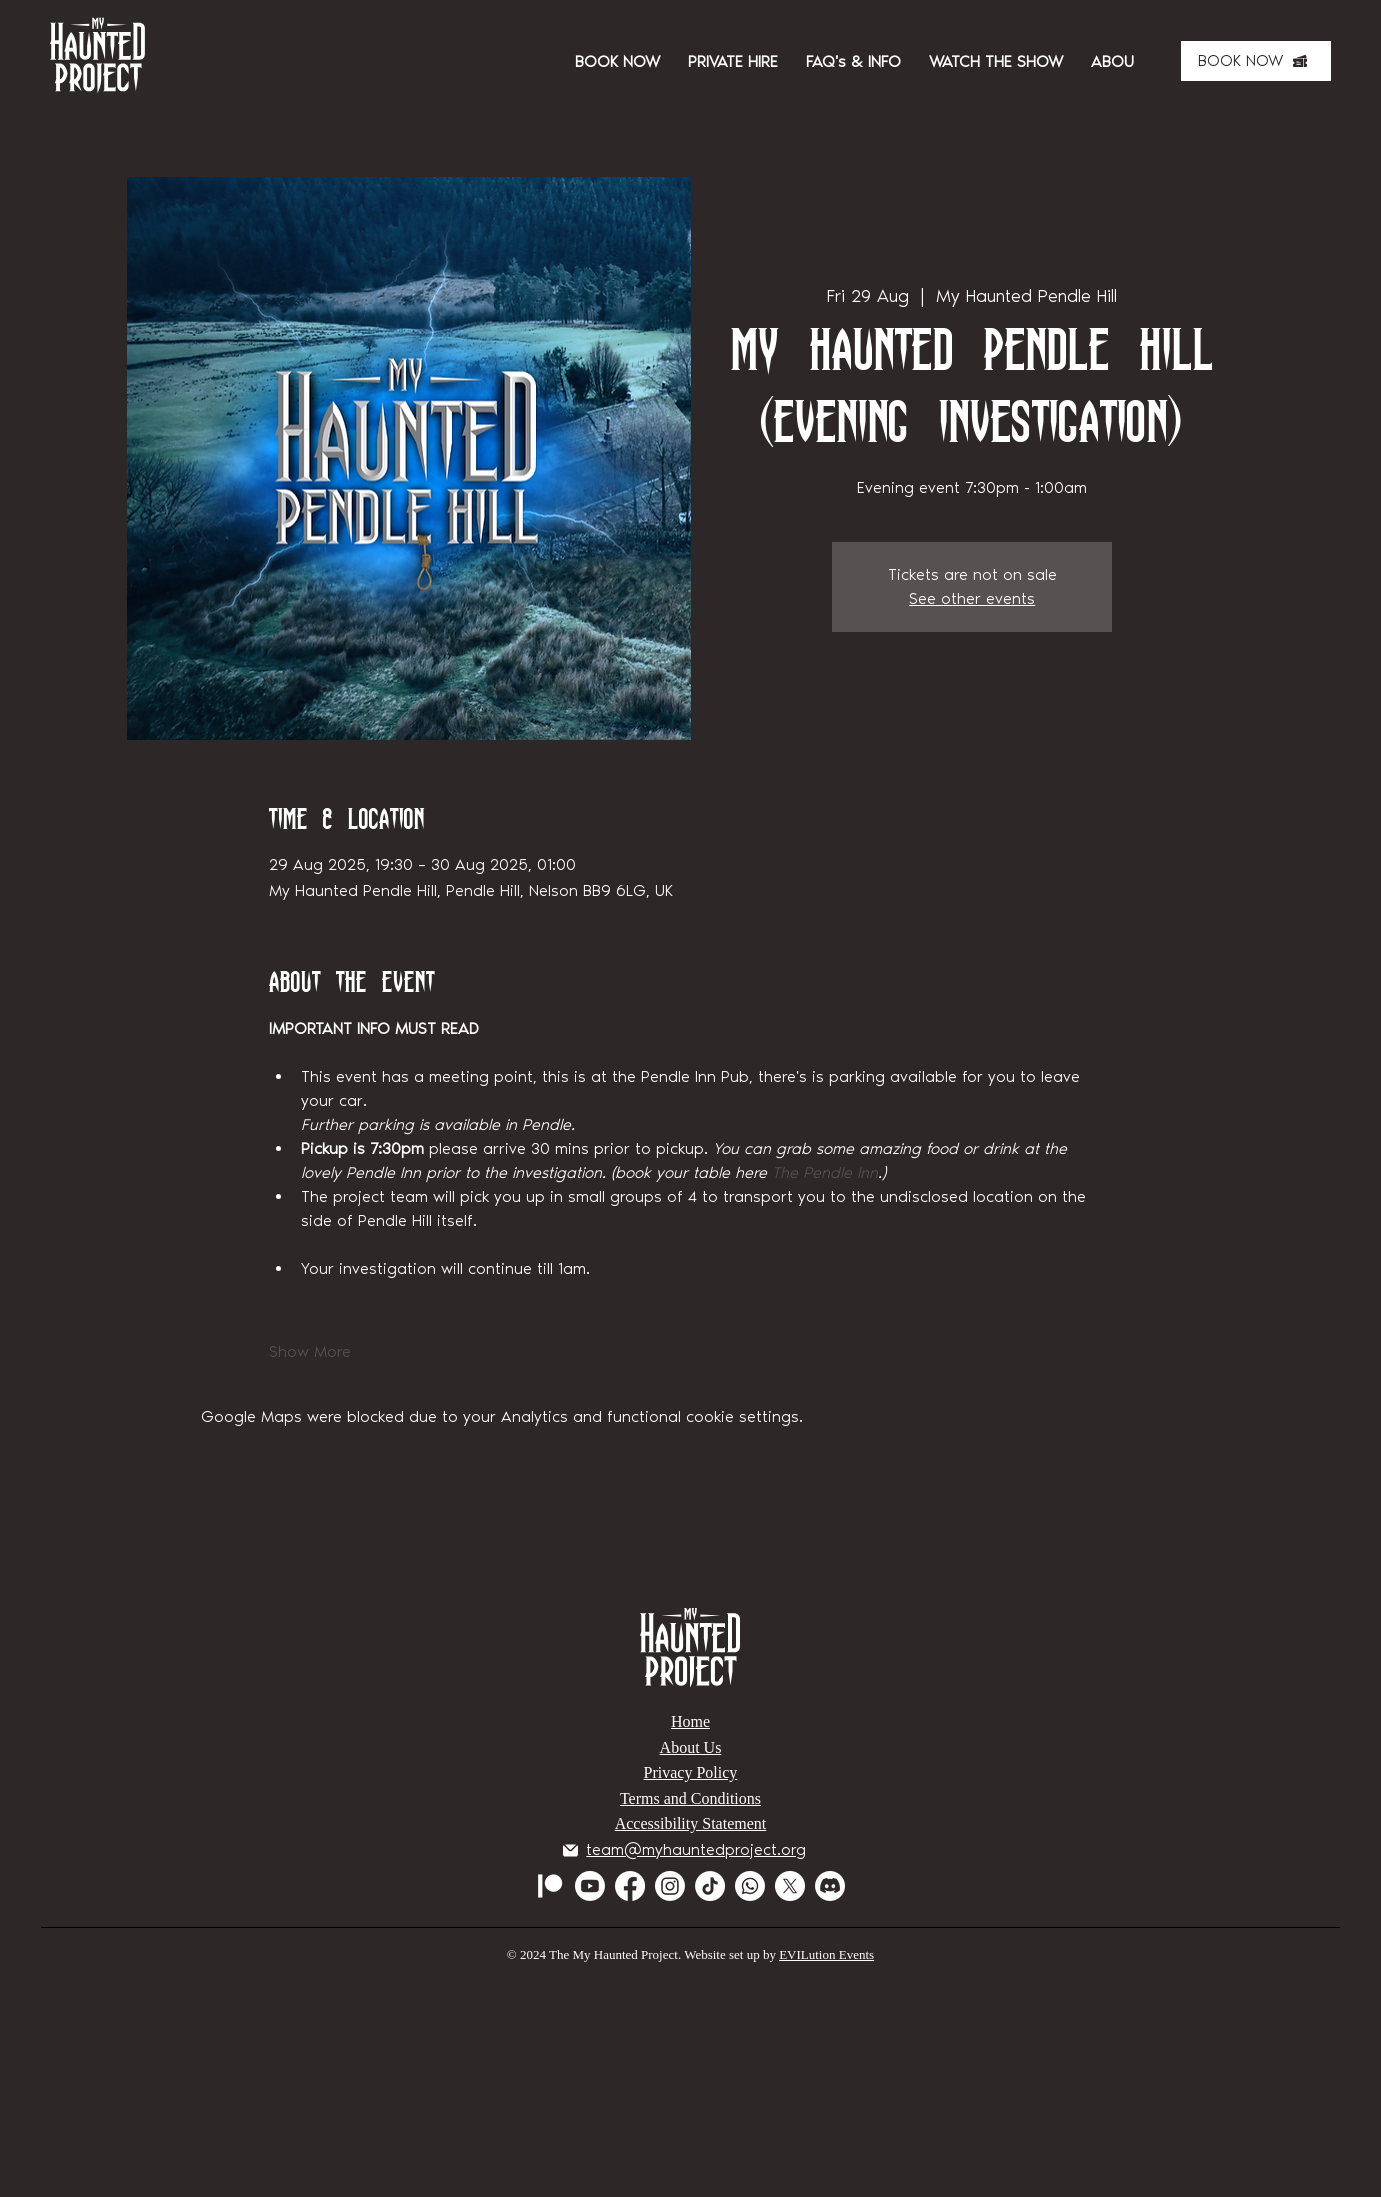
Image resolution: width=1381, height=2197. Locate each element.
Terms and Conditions (690, 1798)
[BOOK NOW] (1256, 61)
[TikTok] (710, 1886)
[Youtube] (590, 1886)
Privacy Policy (691, 1772)
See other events (972, 598)
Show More (310, 1351)
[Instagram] (670, 1886)
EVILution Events (826, 1954)
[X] (790, 1886)
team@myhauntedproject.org (696, 1849)
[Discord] (830, 1886)
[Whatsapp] (750, 1886)
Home (690, 1721)
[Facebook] (630, 1886)
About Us (691, 1747)
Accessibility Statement (691, 1823)
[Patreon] (550, 1886)
